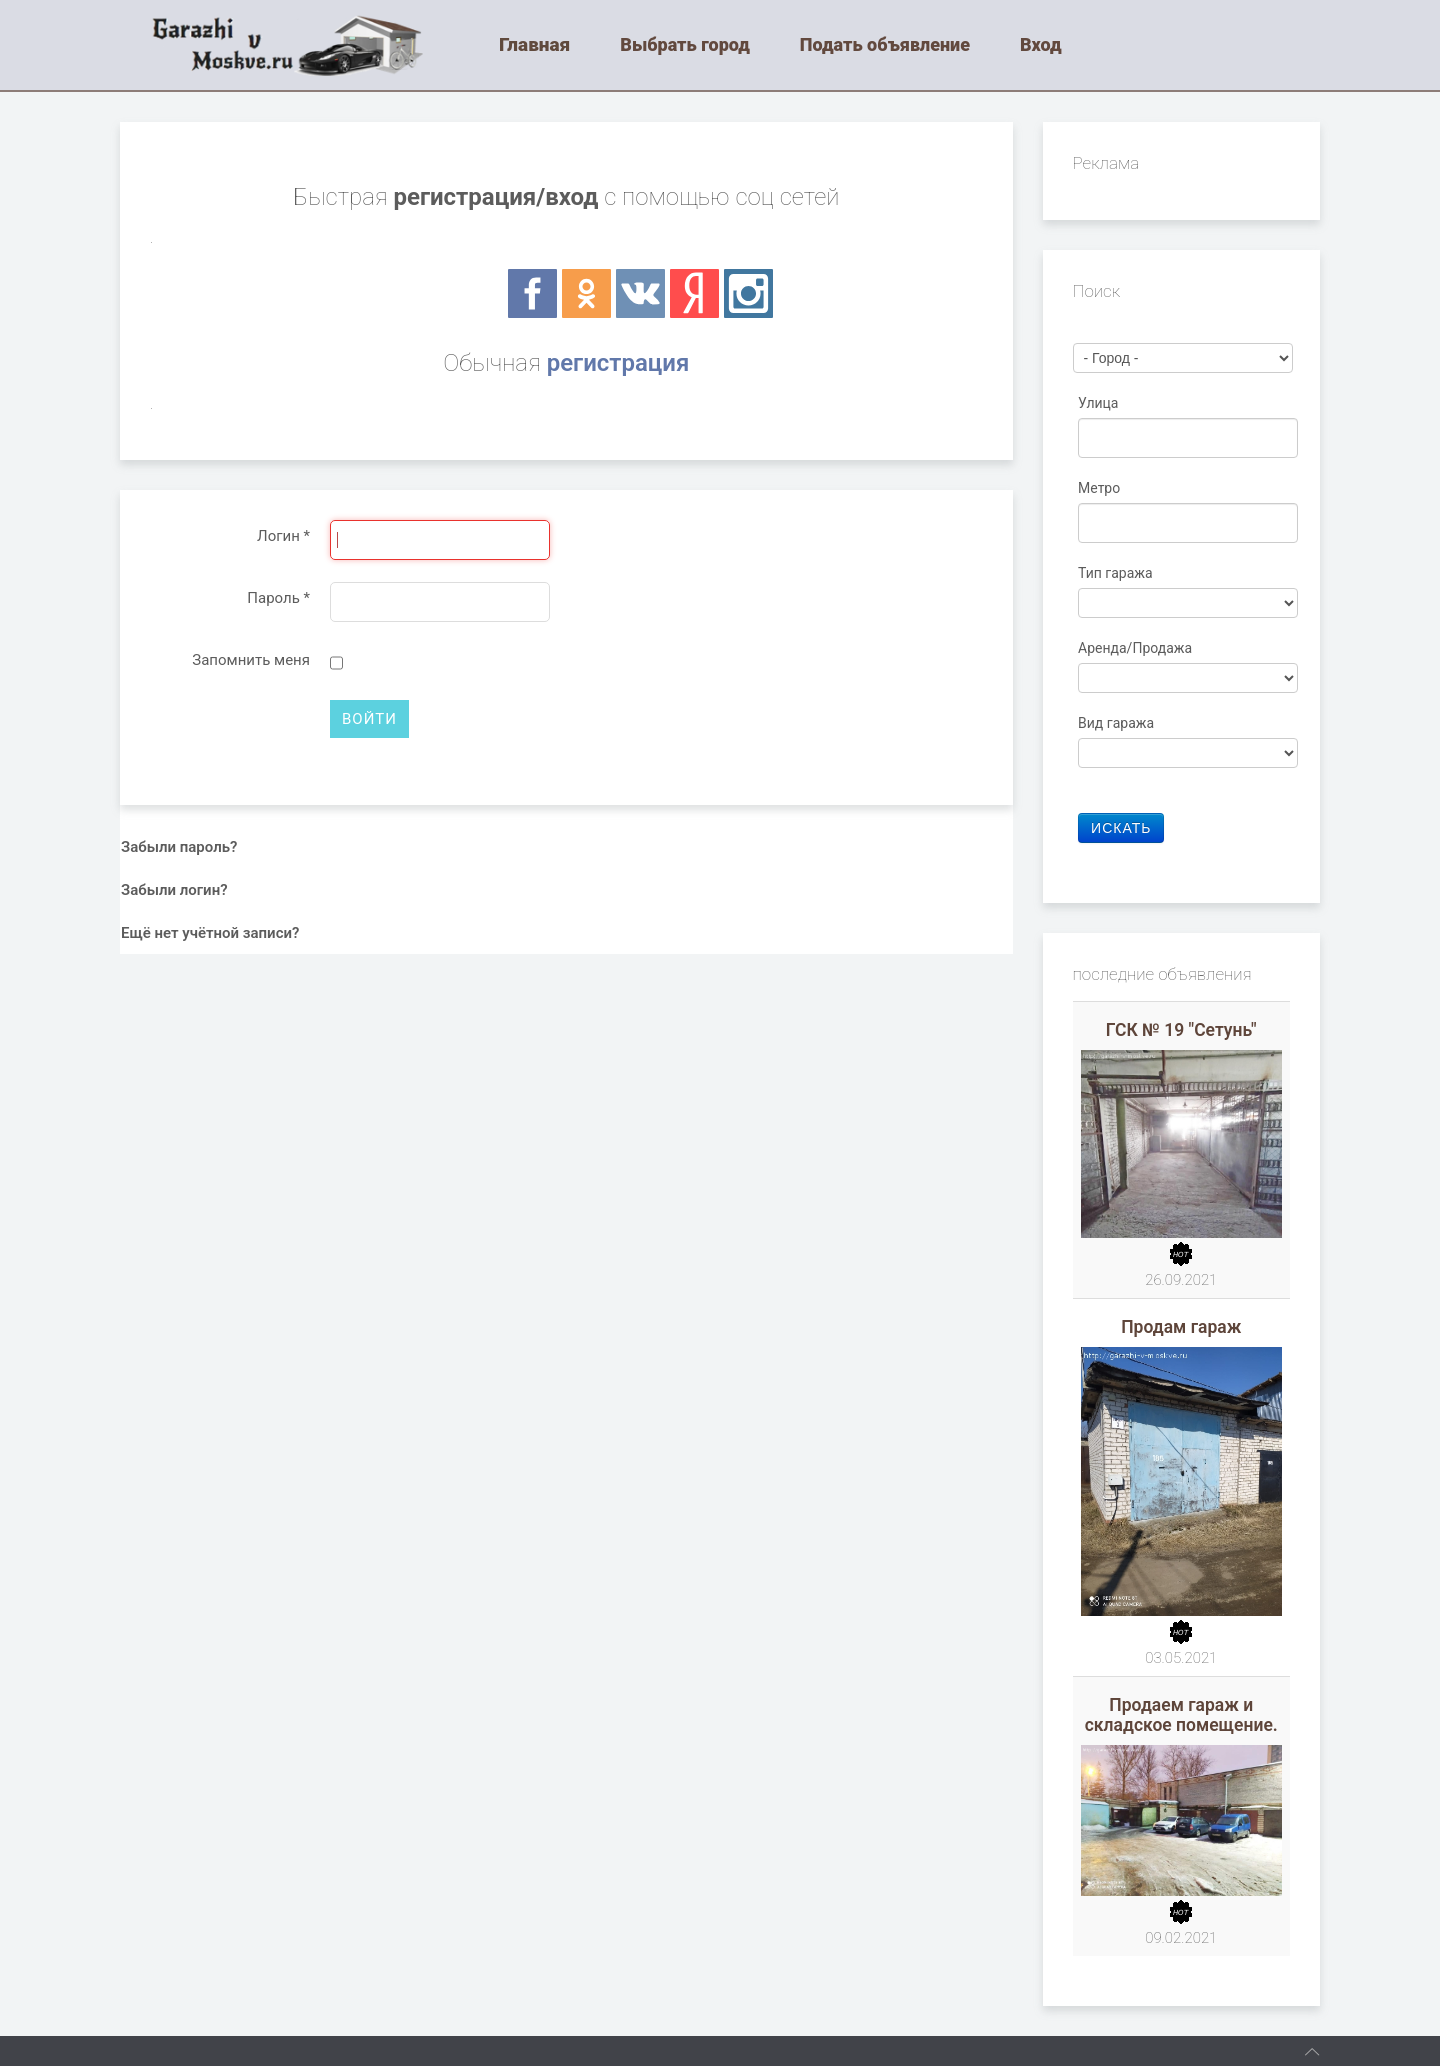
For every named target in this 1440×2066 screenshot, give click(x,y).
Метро (1101, 488)
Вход (1041, 44)
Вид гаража (1118, 723)
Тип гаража (1117, 573)
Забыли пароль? (179, 847)
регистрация (618, 363)
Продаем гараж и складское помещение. (1181, 1715)
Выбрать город (685, 44)
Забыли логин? (174, 890)
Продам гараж (1181, 1327)
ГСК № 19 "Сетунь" (1181, 1030)
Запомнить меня (251, 660)
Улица (1100, 403)
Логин (283, 536)
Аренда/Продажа (1137, 648)
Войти (369, 719)
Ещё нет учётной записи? (210, 933)
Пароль (278, 598)
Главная (534, 44)
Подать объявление (885, 44)
